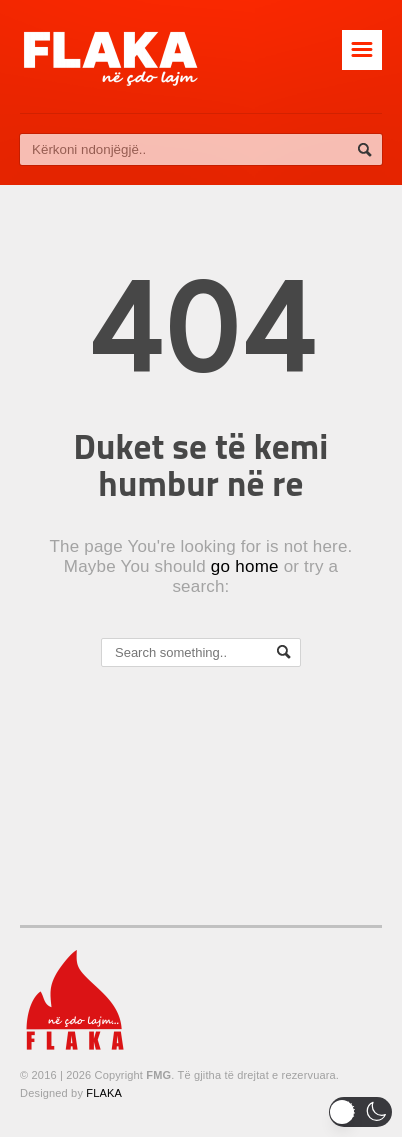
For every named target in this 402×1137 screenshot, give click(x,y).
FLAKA (104, 1093)
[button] (360, 1112)
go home (245, 566)
